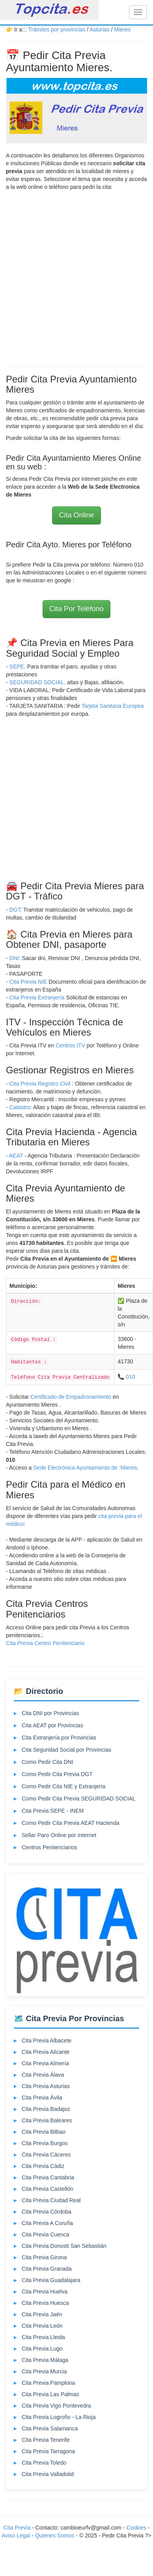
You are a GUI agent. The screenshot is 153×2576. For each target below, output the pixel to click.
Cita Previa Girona (44, 2257)
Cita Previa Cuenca (45, 2234)
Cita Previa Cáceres (46, 2154)
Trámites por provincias (56, 29)
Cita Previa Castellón (47, 2189)
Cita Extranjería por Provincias (59, 1737)
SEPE (16, 666)
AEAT (16, 1155)
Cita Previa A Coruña (47, 2223)
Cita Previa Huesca (45, 2303)
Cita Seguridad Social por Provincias (66, 1750)
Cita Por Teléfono (76, 609)
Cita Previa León (42, 2326)
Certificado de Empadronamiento (71, 1397)
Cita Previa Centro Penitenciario (45, 1643)
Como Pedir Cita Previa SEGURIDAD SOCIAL (79, 1798)
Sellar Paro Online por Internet (59, 1835)
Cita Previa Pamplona (48, 2383)
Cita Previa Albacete (46, 2040)
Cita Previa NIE (29, 982)
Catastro (19, 1107)
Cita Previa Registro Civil (40, 1083)
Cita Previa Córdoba (46, 2212)
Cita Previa (17, 2527)
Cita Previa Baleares (47, 2120)
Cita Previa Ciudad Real (51, 2200)
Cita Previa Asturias (46, 2086)
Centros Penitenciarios (49, 1847)
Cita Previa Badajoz (46, 2109)
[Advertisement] (74, 276)
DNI (14, 958)
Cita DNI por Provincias (50, 1713)
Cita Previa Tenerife (46, 2440)
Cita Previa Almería (45, 2063)
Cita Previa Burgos (45, 2143)
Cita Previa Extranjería (37, 997)
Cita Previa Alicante (45, 2052)
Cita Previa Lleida (43, 2337)
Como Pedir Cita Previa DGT (57, 1774)
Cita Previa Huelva (44, 2291)
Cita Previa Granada (47, 2269)
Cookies (136, 2527)
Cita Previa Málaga (45, 2360)
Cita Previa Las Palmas (50, 2394)
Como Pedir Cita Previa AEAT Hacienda (70, 1823)
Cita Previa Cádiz (43, 2166)
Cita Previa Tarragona (48, 2451)
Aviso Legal (16, 2535)
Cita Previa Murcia (44, 2371)
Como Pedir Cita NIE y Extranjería (63, 1786)
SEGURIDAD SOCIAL (36, 682)
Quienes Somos (55, 2535)
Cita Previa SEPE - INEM (53, 1811)
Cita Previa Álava (43, 2075)
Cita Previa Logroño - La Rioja (59, 2417)
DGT (15, 910)
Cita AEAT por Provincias (52, 1725)
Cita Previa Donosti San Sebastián (64, 2246)
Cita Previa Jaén (42, 2314)
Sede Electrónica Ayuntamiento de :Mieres (85, 1467)
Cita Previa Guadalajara (51, 2280)
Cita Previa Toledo (44, 2463)
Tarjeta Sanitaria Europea (113, 706)
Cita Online (76, 515)
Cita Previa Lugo (42, 2348)
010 (130, 1377)
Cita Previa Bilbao (43, 2132)
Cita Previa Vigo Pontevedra (56, 2405)
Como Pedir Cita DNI (47, 1762)
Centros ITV (70, 1045)
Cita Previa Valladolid (48, 2474)
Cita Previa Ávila (42, 2097)
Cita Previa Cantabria (48, 2177)
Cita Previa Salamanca (50, 2428)
